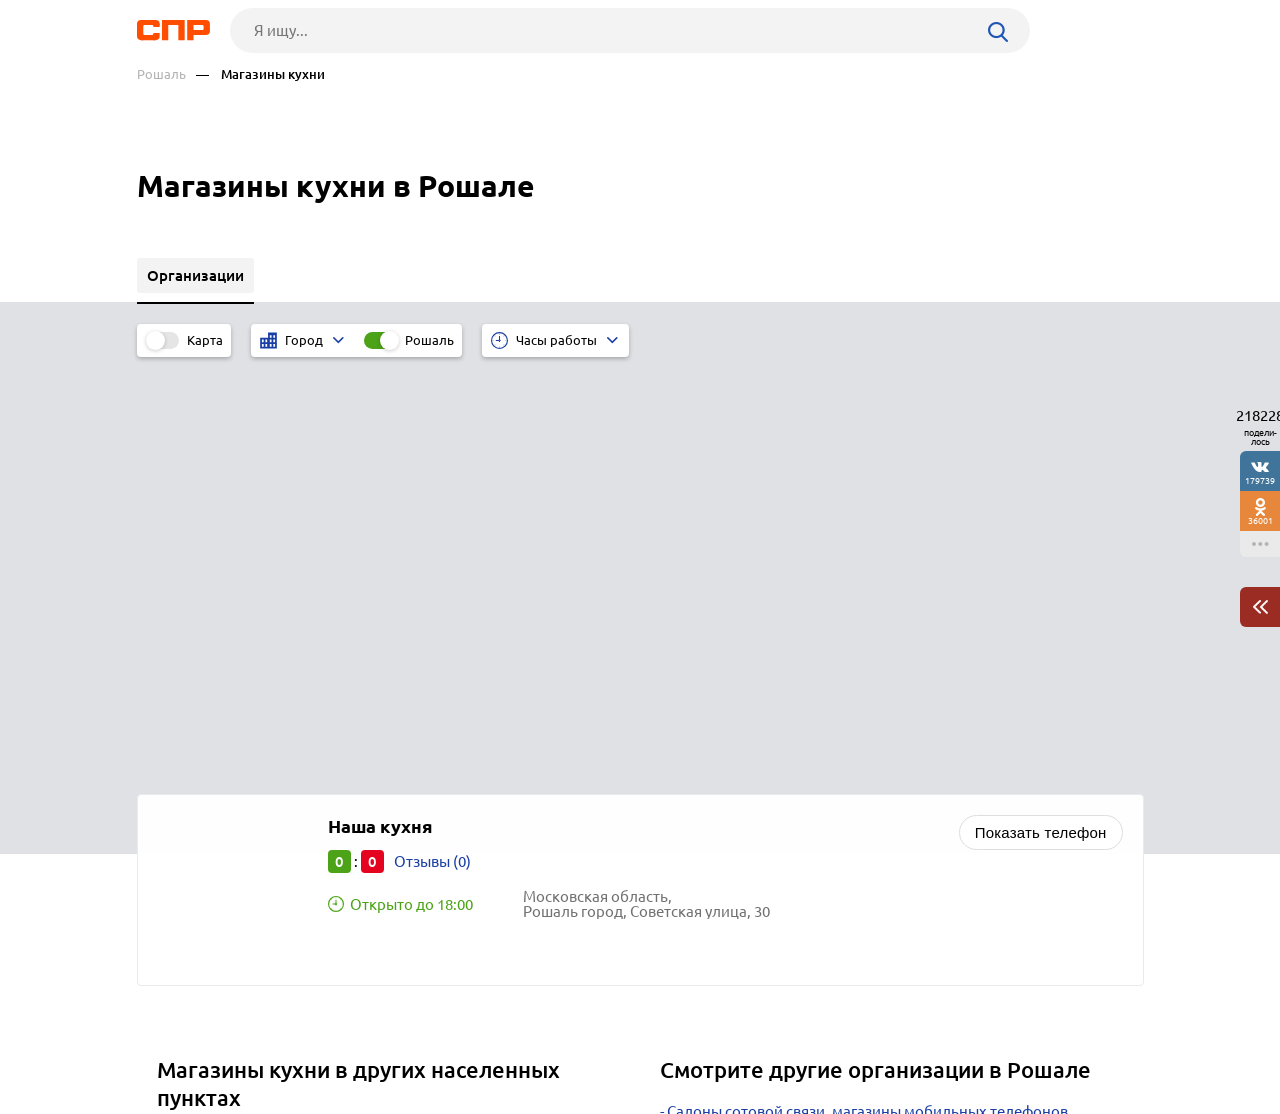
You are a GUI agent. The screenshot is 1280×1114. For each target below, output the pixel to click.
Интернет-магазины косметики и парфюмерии (832, 766)
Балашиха (199, 819)
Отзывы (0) (432, 441)
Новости (298, 1040)
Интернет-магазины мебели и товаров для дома (837, 716)
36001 (1260, 520)
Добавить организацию (1054, 1039)
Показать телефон (1041, 412)
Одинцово (201, 769)
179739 (1260, 480)
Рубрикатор (174, 1040)
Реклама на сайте (439, 1040)
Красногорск (209, 744)
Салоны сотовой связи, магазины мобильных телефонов (867, 691)
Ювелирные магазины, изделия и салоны (813, 741)
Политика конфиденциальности (405, 1098)
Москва (190, 719)
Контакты (585, 1040)
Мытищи (195, 794)
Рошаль (161, 74)
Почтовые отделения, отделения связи (803, 791)
